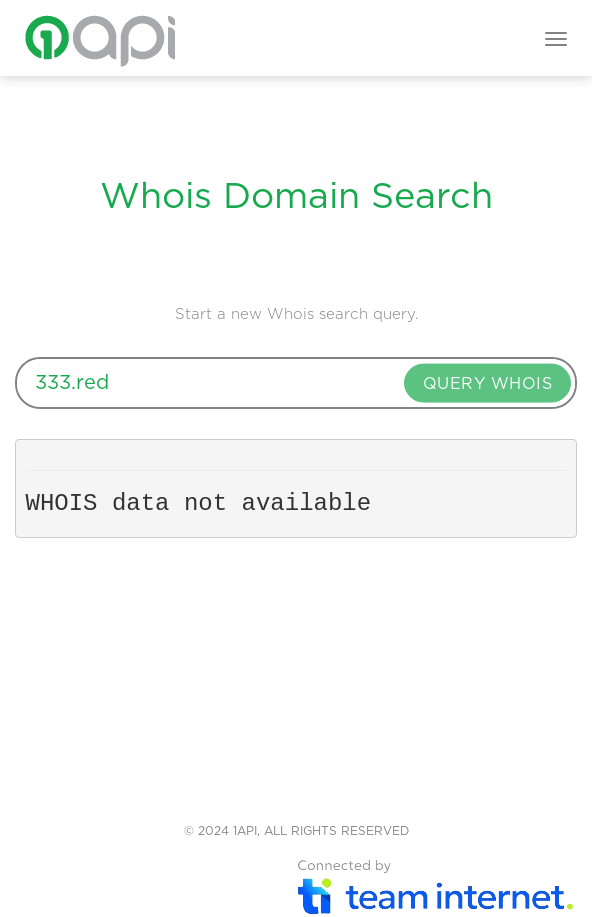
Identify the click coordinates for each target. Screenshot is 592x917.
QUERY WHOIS (488, 383)
